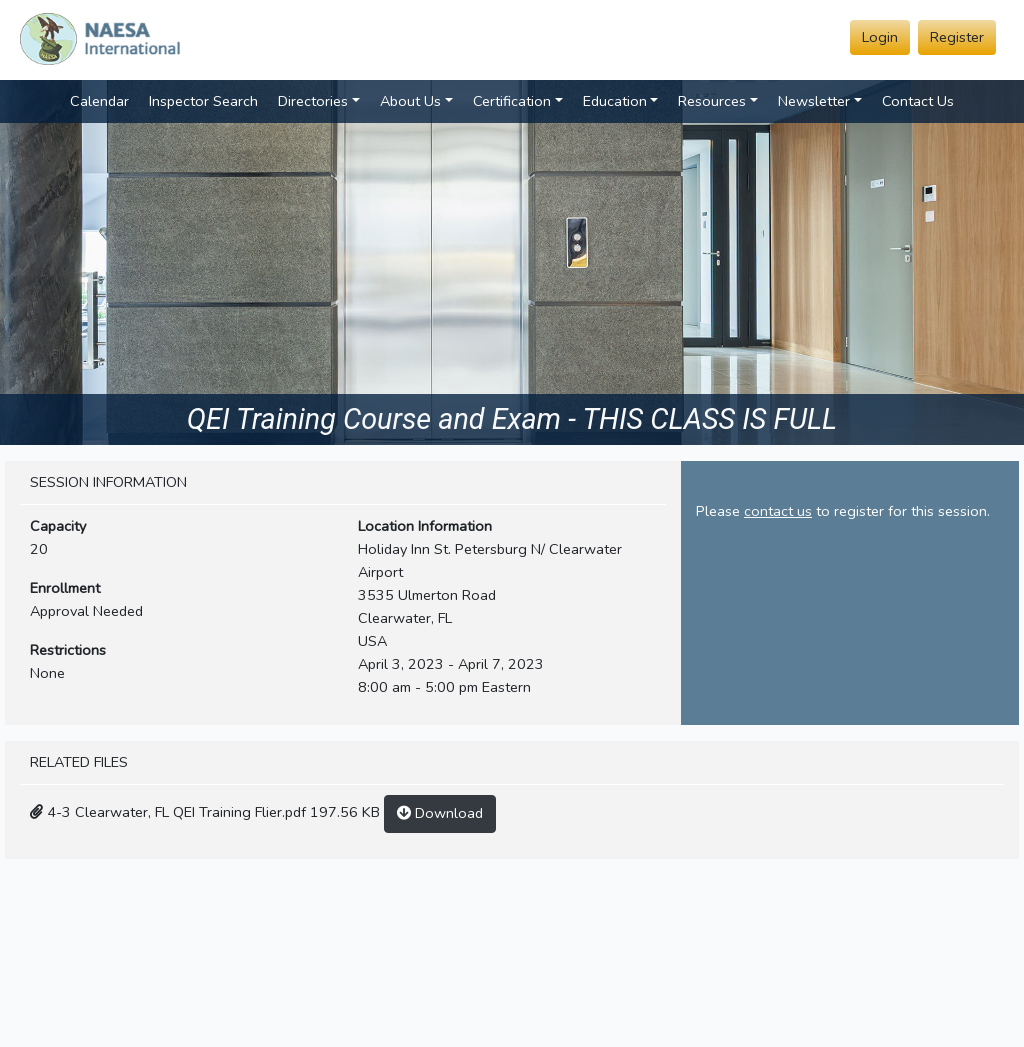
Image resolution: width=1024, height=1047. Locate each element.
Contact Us (918, 101)
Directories (313, 101)
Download (440, 813)
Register (957, 37)
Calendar (99, 101)
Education (615, 101)
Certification (512, 101)
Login (880, 37)
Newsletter (814, 101)
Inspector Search (203, 101)
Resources (712, 101)
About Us (410, 101)
